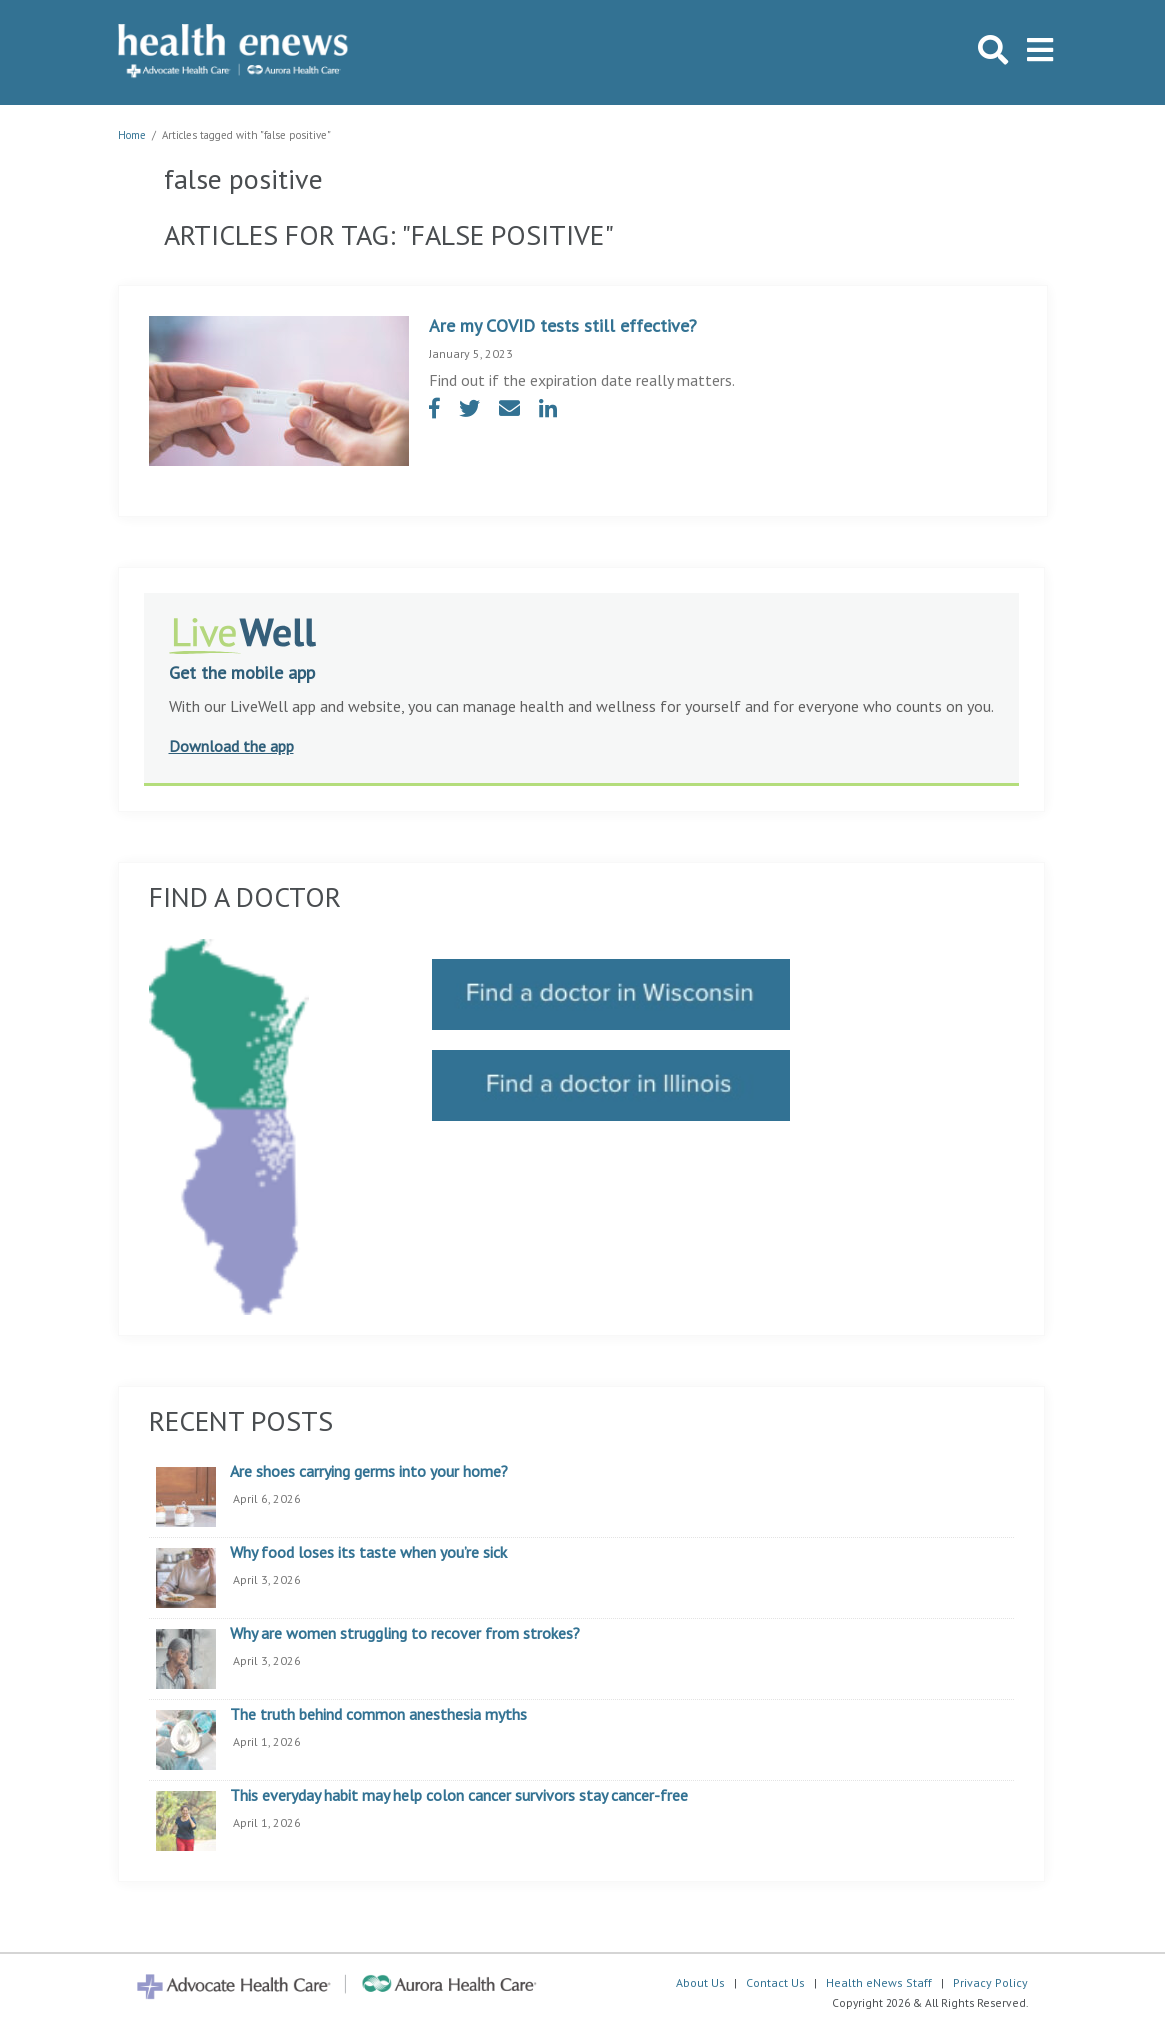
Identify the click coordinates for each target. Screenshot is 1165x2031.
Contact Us (775, 1982)
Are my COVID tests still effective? (563, 325)
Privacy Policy (990, 1982)
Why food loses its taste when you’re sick (368, 1553)
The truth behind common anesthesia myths (378, 1715)
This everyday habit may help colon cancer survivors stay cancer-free (459, 1796)
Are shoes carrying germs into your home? (369, 1472)
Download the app (231, 746)
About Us (700, 1982)
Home (132, 135)
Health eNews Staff (879, 1982)
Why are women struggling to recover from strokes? (405, 1634)
